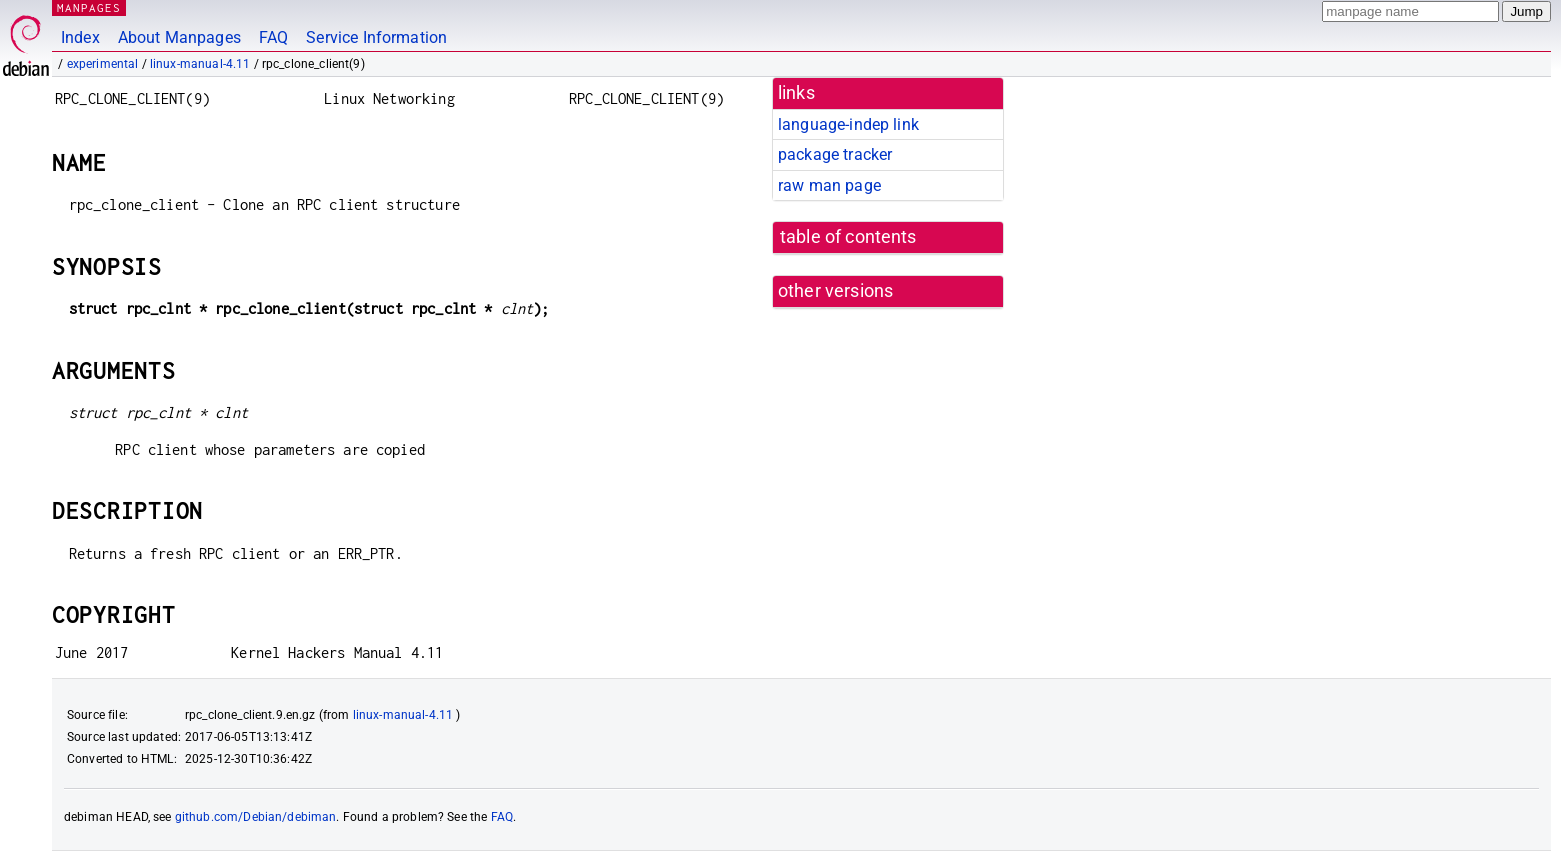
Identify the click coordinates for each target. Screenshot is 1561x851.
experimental (103, 64)
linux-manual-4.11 (200, 64)
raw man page (829, 185)
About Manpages (179, 37)
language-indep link (848, 124)
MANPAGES (89, 7)
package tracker (835, 154)
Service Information (376, 37)
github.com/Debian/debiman (256, 817)
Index (80, 37)
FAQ (273, 37)
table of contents (848, 237)
